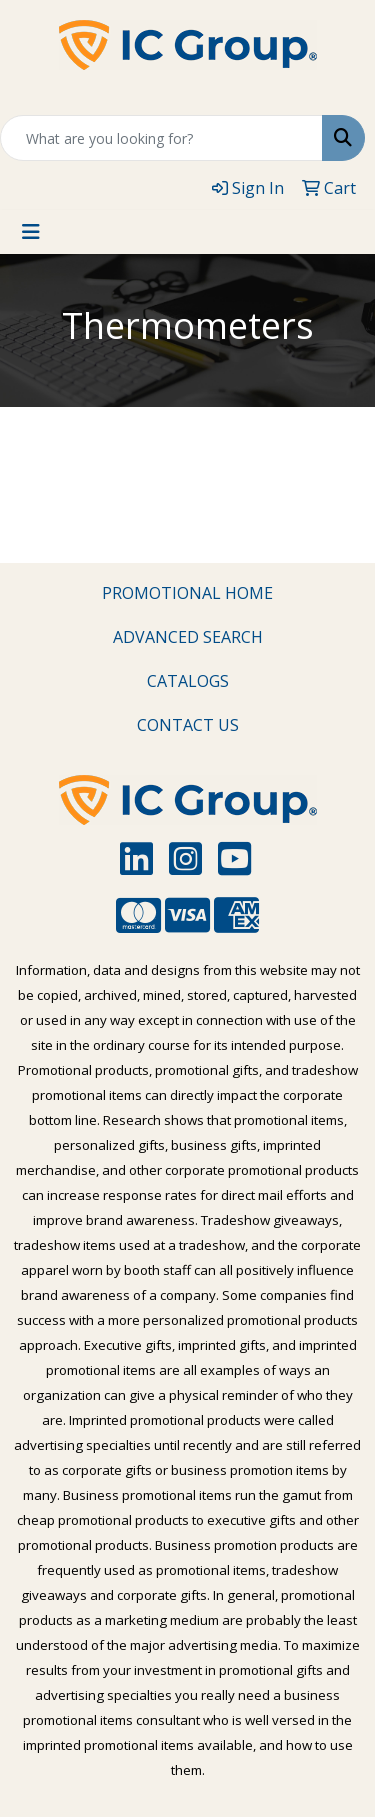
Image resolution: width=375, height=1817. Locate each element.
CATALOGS (188, 681)
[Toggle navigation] (31, 232)
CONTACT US (188, 725)
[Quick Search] (161, 138)
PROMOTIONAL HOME (187, 593)
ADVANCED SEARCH (188, 637)
